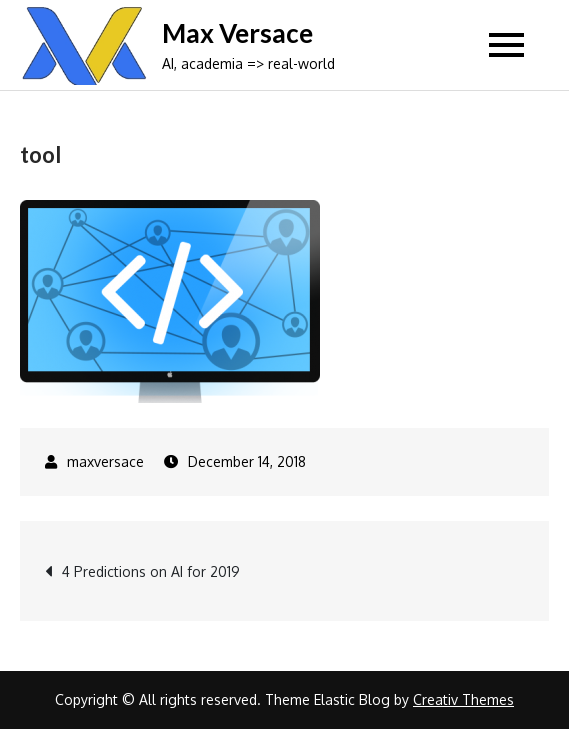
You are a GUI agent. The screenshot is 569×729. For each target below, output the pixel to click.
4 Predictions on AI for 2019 (151, 571)
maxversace (105, 461)
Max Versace (237, 33)
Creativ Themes (463, 699)
